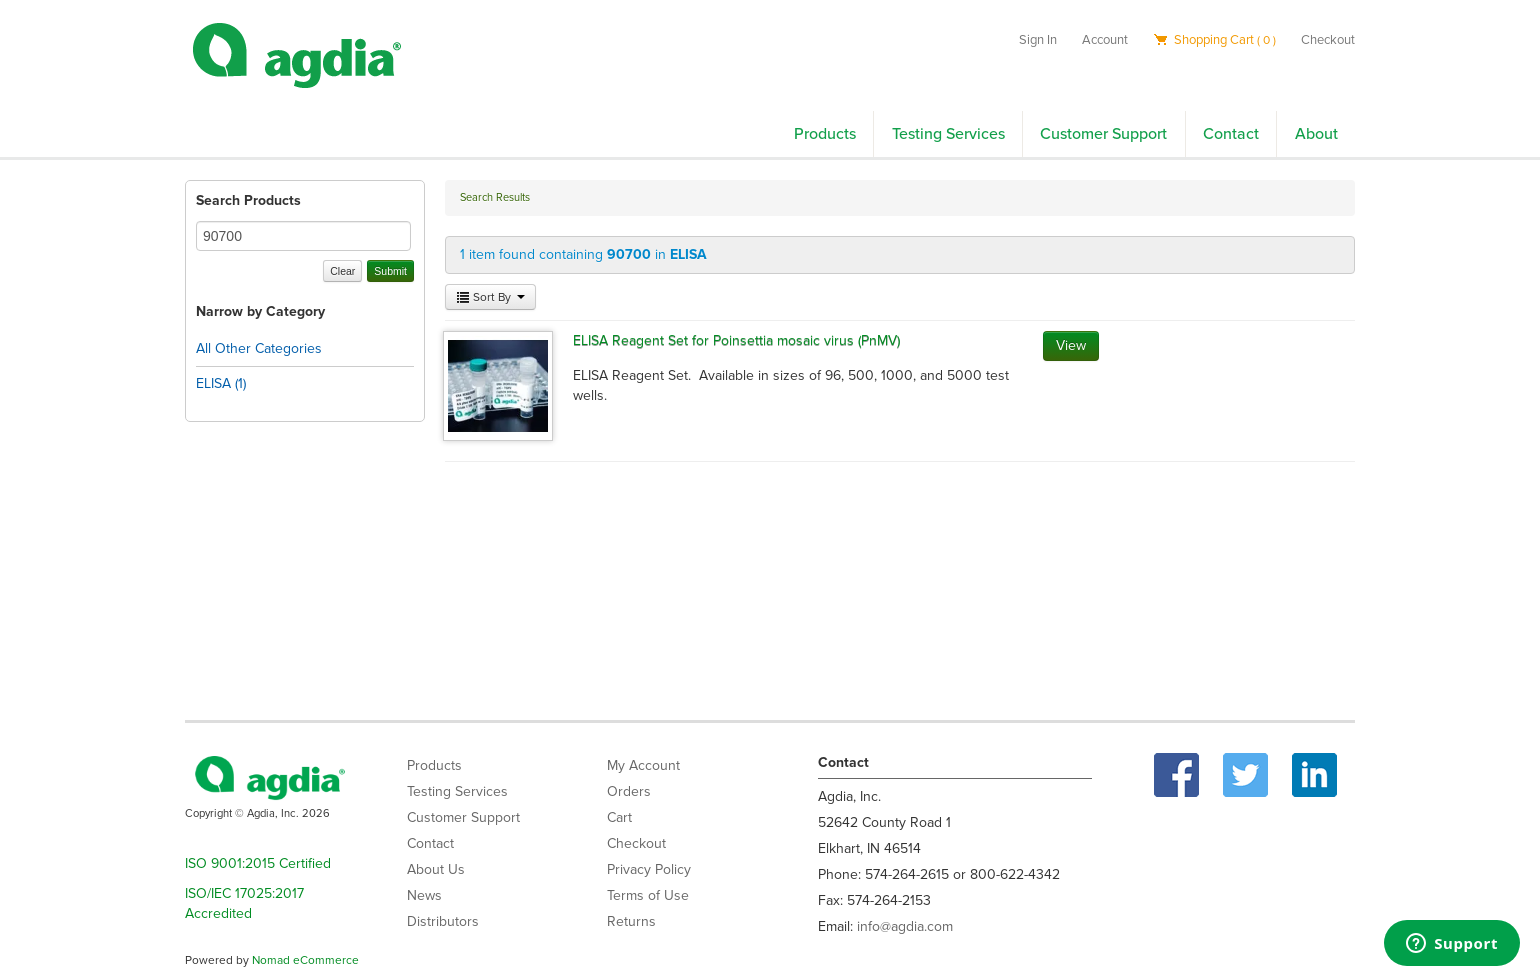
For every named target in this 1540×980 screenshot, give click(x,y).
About (1316, 134)
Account (1105, 40)
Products (825, 134)
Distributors (443, 921)
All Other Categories (259, 348)
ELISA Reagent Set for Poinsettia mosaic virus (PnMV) (736, 340)
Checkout (1328, 40)
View (1071, 345)
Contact (1231, 134)
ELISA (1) (221, 383)
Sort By (490, 297)
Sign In (1038, 40)
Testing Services (948, 134)
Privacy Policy (649, 869)
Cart (619, 817)
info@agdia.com (905, 926)
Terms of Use (648, 895)
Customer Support (1103, 134)
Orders (629, 791)
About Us (436, 869)
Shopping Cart (1214, 40)
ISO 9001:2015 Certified (258, 863)
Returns (631, 921)
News (424, 895)
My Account (643, 765)
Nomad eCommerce (305, 960)
